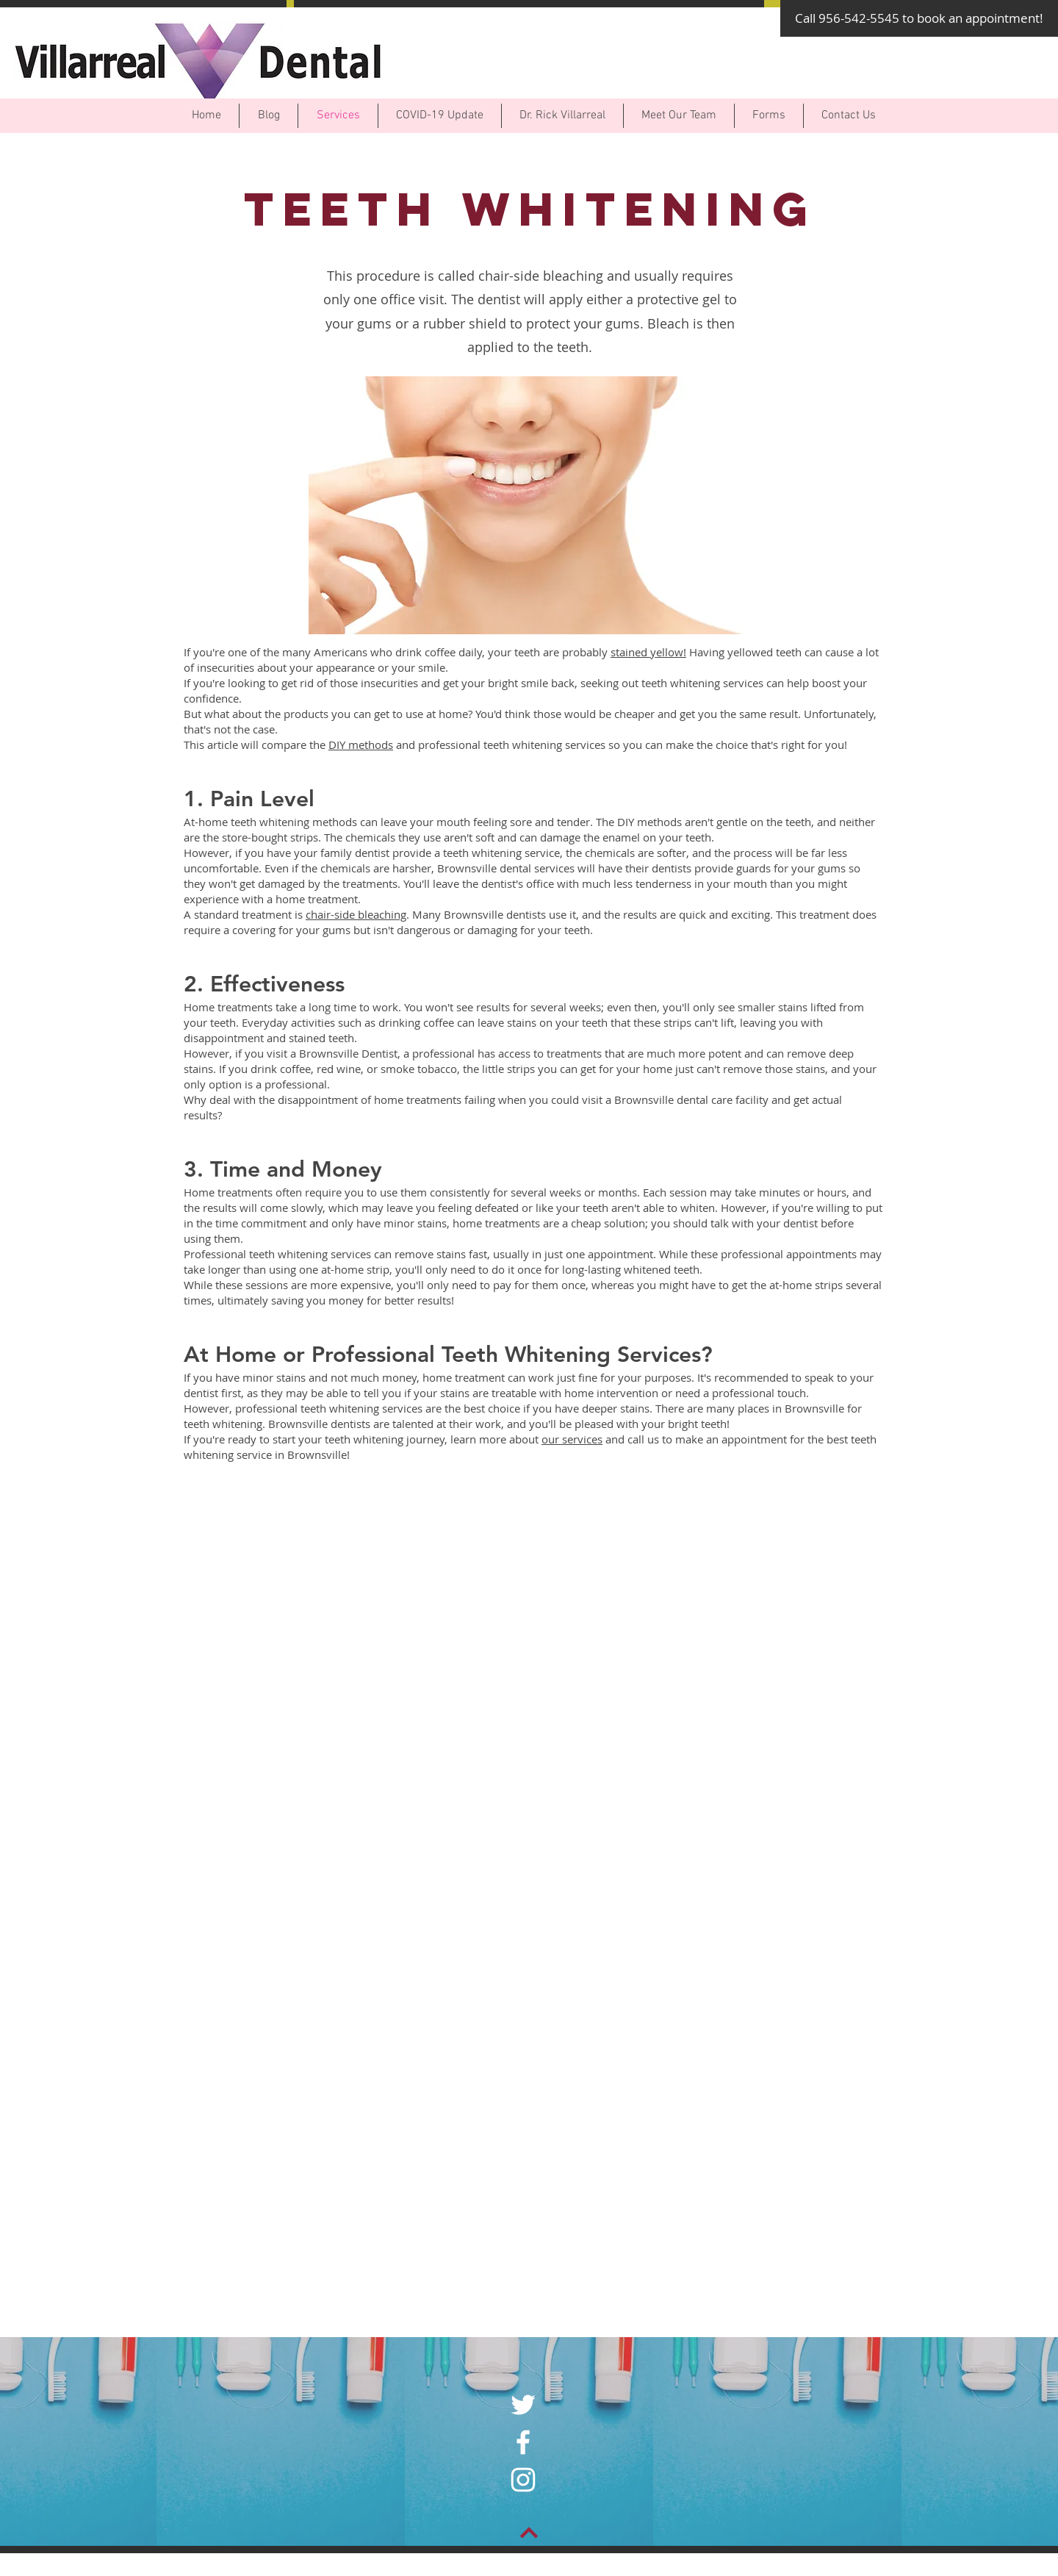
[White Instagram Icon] (523, 2480)
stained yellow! (648, 652)
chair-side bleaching (356, 914)
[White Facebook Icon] (523, 2442)
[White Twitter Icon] (523, 2405)
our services (571, 1439)
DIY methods (360, 744)
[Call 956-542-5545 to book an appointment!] (919, 18)
